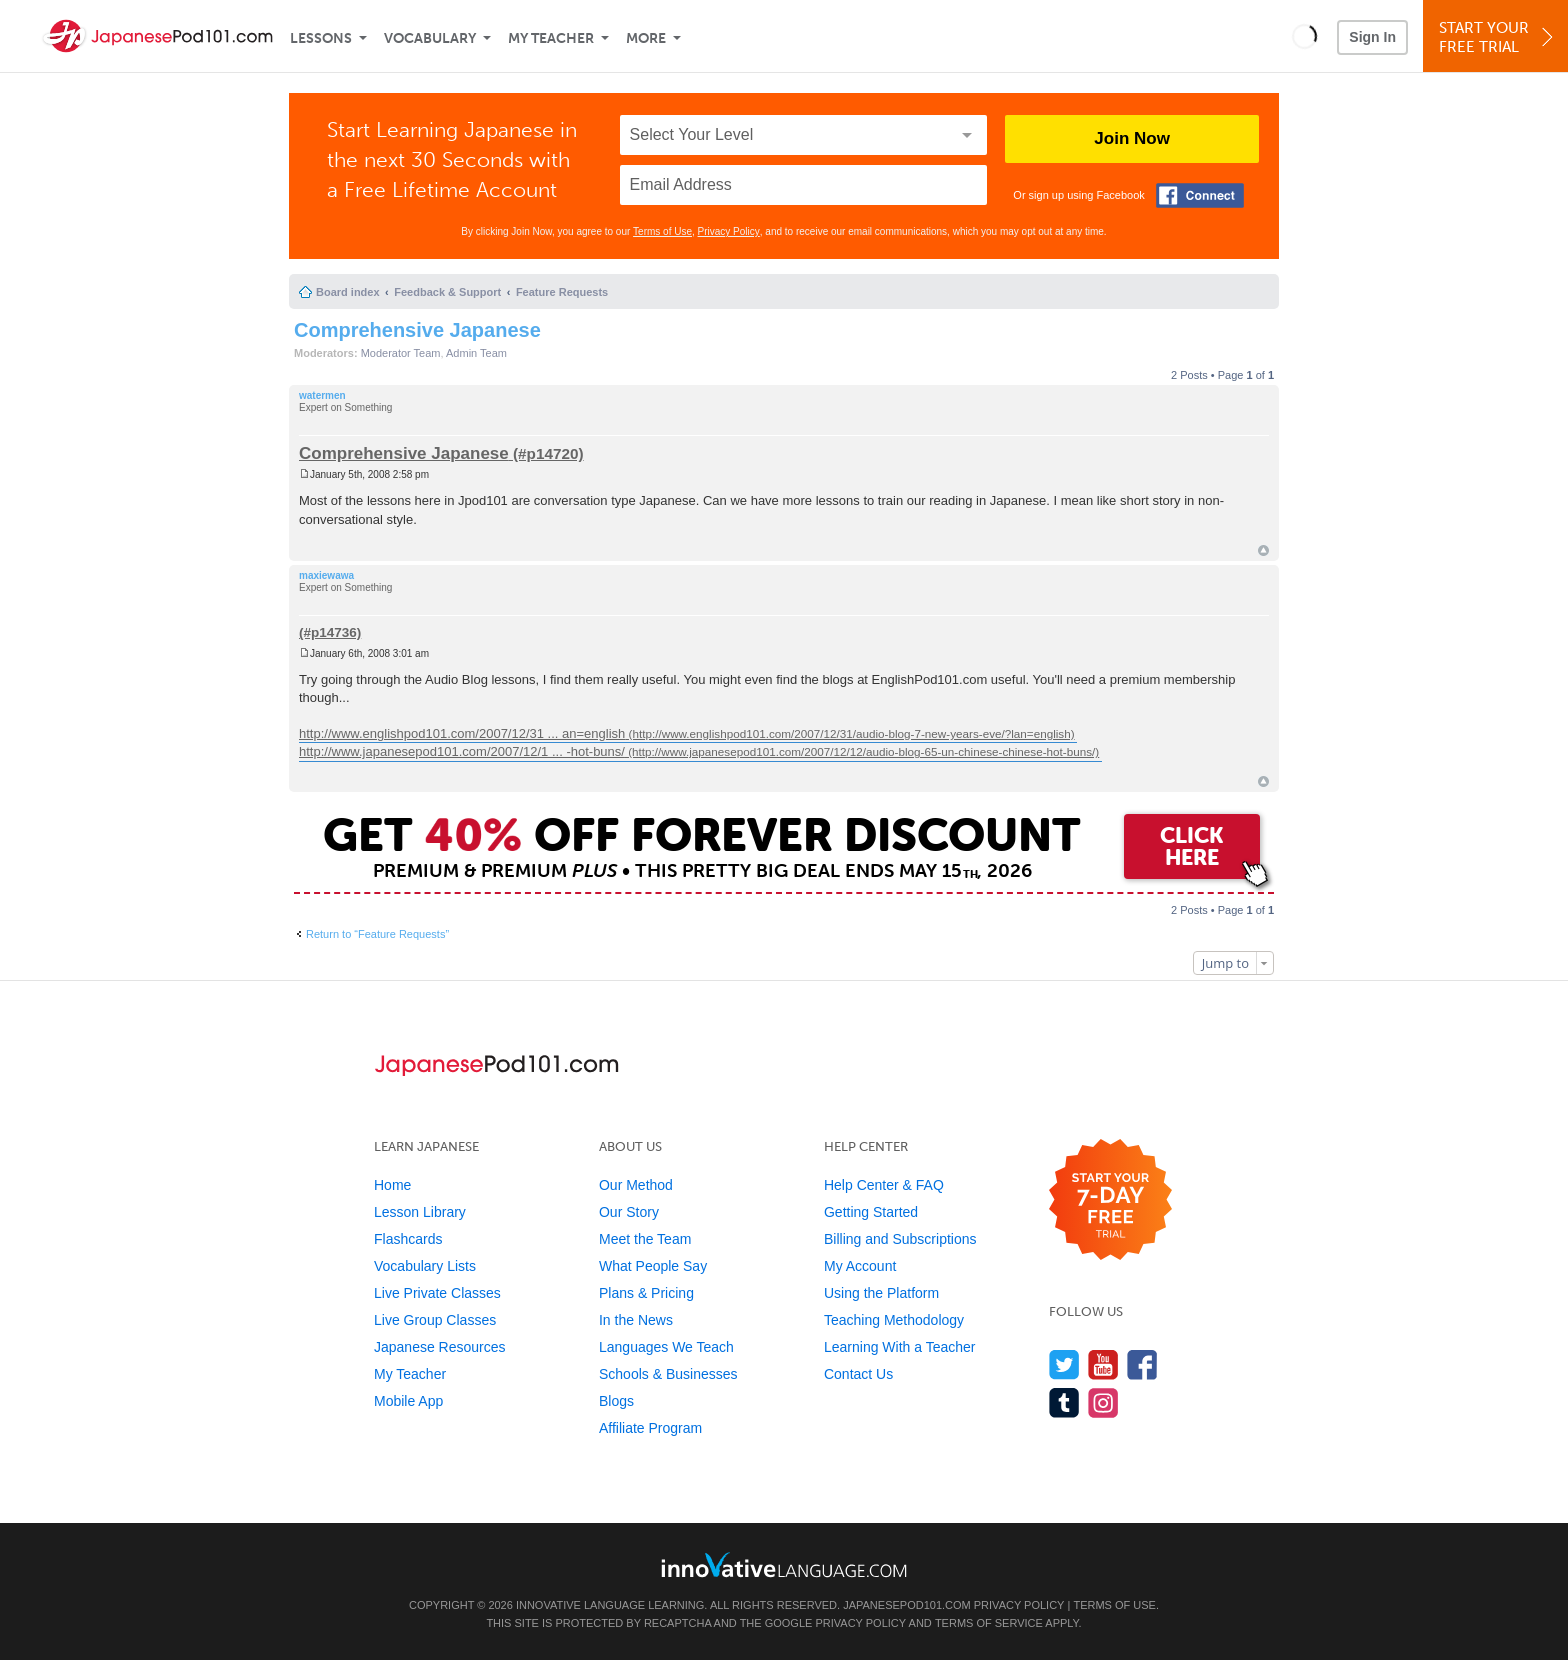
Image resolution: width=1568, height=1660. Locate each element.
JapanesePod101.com (907, 1605)
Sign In (1372, 37)
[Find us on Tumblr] (1064, 1402)
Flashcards (408, 1239)
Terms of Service (989, 1623)
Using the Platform (881, 1293)
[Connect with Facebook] (1200, 195)
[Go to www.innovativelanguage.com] (784, 1564)
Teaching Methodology (894, 1320)
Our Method (636, 1185)
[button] (1304, 36)
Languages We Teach (666, 1347)
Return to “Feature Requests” (377, 934)
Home (392, 1185)
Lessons (321, 38)
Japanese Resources (440, 1347)
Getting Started (871, 1212)
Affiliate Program (650, 1428)
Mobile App (408, 1401)
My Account (860, 1266)
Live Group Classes (435, 1320)
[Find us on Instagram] (1103, 1402)
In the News (636, 1320)
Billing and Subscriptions (900, 1239)
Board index (348, 292)
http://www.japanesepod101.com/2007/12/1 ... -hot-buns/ (462, 751)
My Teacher (551, 38)
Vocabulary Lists (425, 1266)
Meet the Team (645, 1239)
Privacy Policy (729, 231)
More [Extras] (646, 38)
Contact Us (858, 1374)
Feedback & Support (447, 292)
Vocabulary (430, 38)
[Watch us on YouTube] (1103, 1364)
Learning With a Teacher (900, 1347)
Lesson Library (420, 1212)
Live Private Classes (437, 1293)
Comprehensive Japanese (417, 330)
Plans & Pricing (646, 1293)
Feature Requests (562, 292)
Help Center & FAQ (884, 1185)
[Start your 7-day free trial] (1110, 1200)
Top (1263, 550)
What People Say (653, 1266)
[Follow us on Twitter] (1064, 1364)
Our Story (629, 1212)
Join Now (1132, 138)
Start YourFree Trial (1498, 37)
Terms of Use (662, 231)
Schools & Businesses (668, 1374)
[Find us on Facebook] (1142, 1364)
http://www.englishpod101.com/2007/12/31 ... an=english (462, 733)
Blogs (616, 1401)
